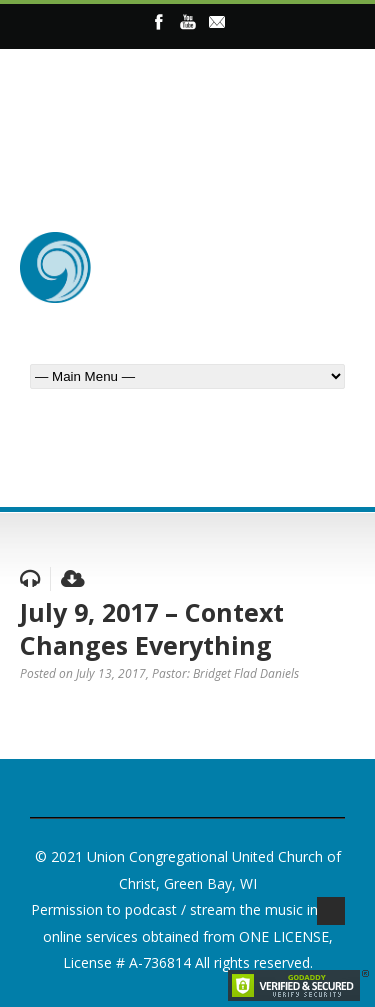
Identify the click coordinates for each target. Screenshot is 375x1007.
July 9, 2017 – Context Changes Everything (152, 628)
